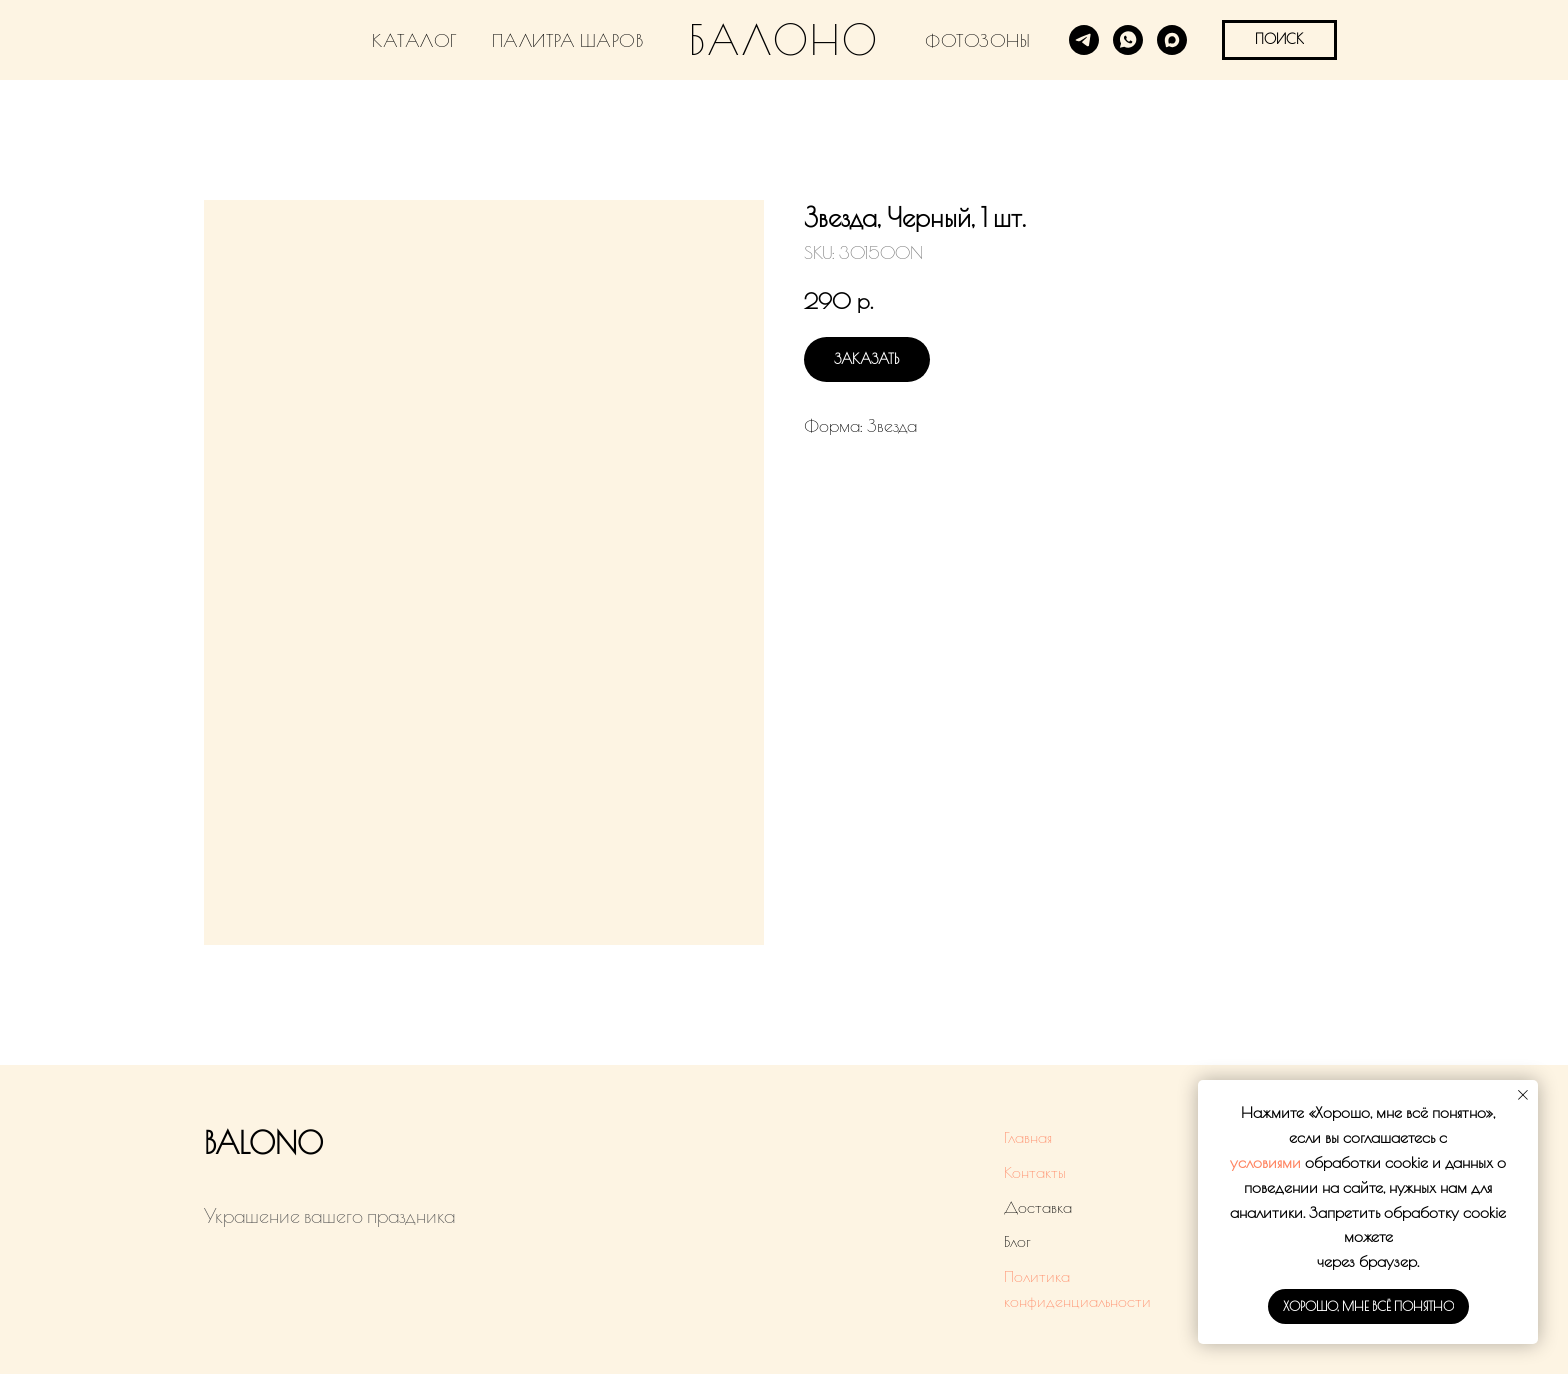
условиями (1265, 1162)
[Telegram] (1084, 40)
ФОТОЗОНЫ (977, 40)
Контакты (1035, 1172)
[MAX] (1172, 40)
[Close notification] (1523, 1095)
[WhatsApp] (1128, 40)
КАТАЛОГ (415, 40)
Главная (1028, 1137)
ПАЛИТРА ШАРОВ (568, 40)
